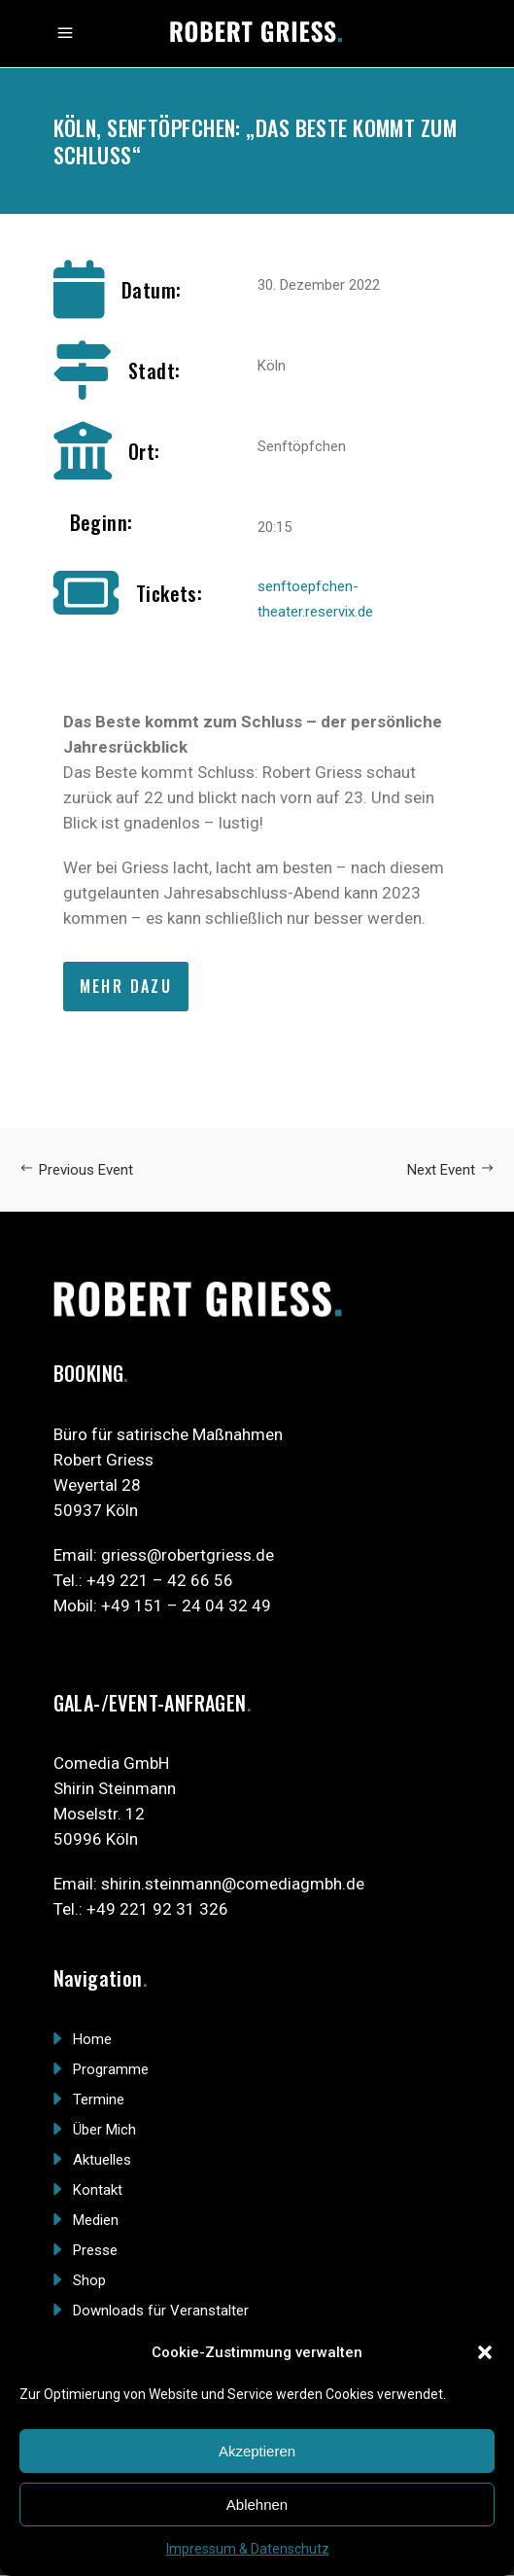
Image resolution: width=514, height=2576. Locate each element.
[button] (485, 2352)
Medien (96, 2220)
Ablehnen (257, 2504)
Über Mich (104, 2129)
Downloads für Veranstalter (161, 2310)
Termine (98, 2099)
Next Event (451, 1170)
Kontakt (97, 2190)
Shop (89, 2280)
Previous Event (76, 1170)
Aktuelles (102, 2160)
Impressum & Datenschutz (247, 2549)
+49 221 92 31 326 (157, 1909)
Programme (111, 2069)
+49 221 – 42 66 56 (159, 1580)
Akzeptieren (257, 2451)
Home (92, 2039)
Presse (95, 2250)
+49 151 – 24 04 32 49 (186, 1605)
